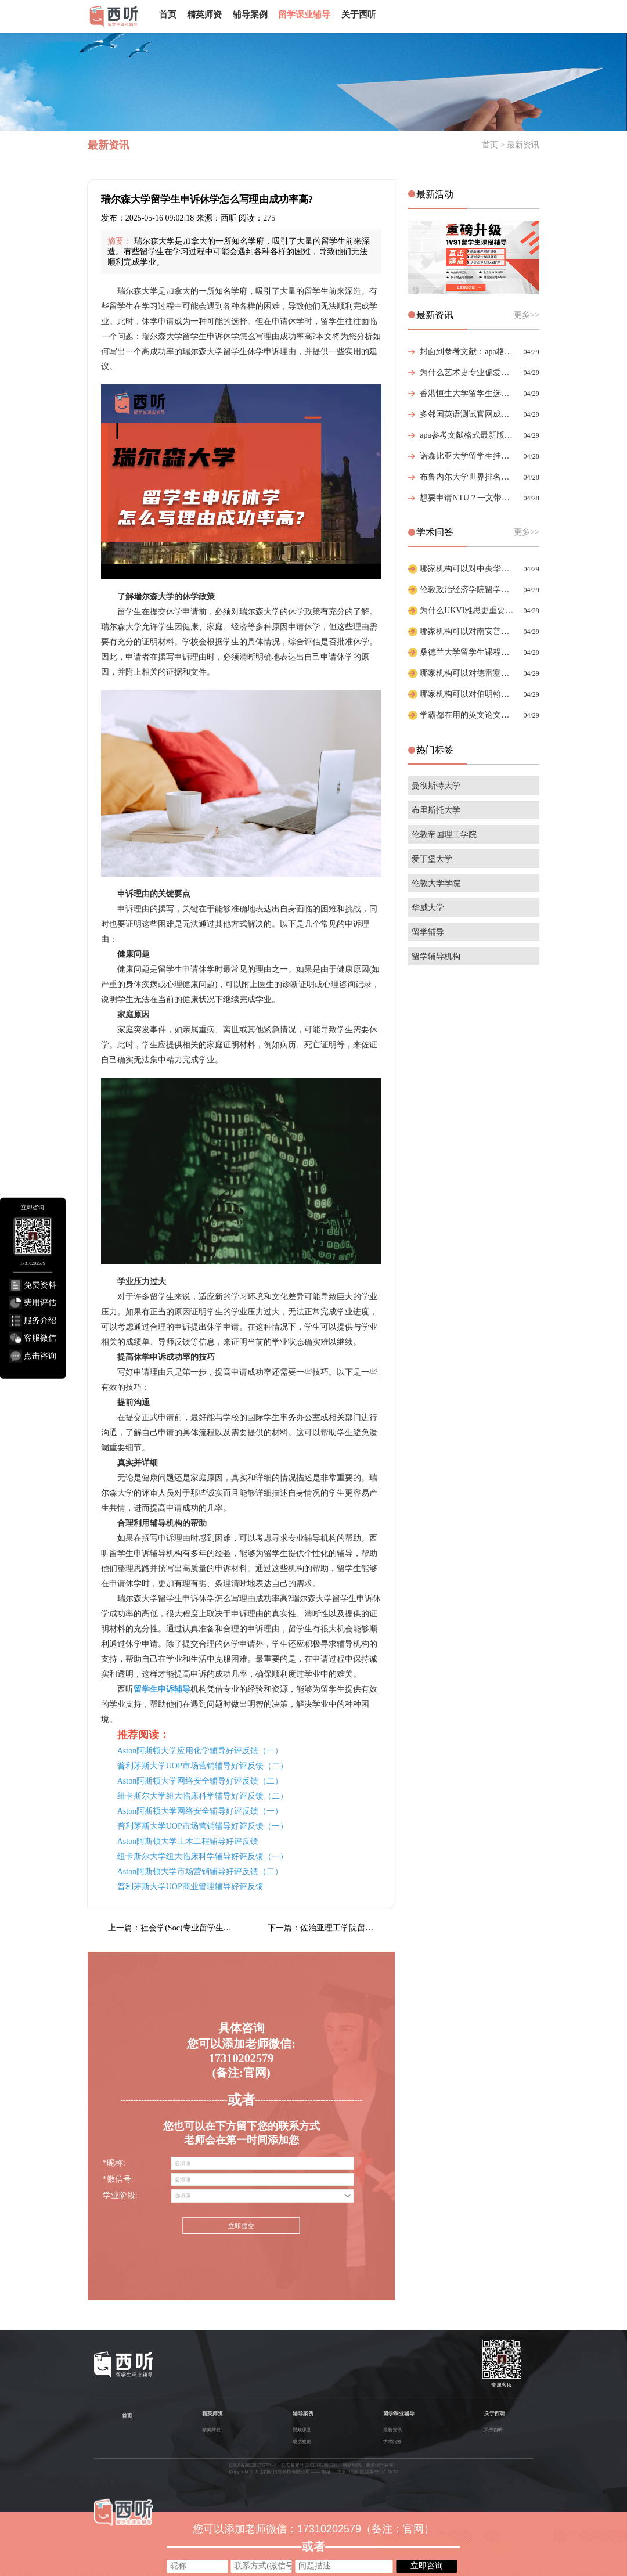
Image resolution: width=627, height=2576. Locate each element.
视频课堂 (302, 2430)
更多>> (526, 315)
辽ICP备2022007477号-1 (252, 2465)
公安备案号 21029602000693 (309, 2465)
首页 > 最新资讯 (510, 144)
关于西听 (358, 14)
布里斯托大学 (436, 810)
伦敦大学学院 (436, 883)
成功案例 (302, 2441)
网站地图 (352, 2465)
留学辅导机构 (436, 956)
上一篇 (171, 1927)
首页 (167, 14)
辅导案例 (250, 14)
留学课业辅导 (304, 14)
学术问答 (392, 2441)
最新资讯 (392, 2430)
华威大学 (428, 907)
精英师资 (204, 14)
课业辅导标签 (380, 2465)
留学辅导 (428, 932)
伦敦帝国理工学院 (444, 834)
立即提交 (241, 2226)
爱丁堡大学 (432, 859)
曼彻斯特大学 (436, 785)
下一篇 (331, 1927)
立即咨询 (426, 2565)
